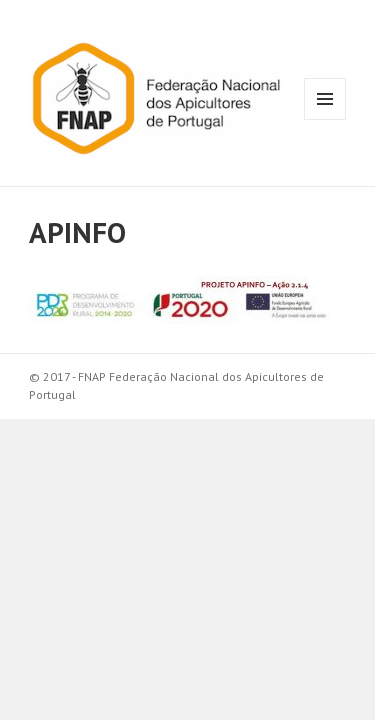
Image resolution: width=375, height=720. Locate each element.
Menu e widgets (325, 119)
